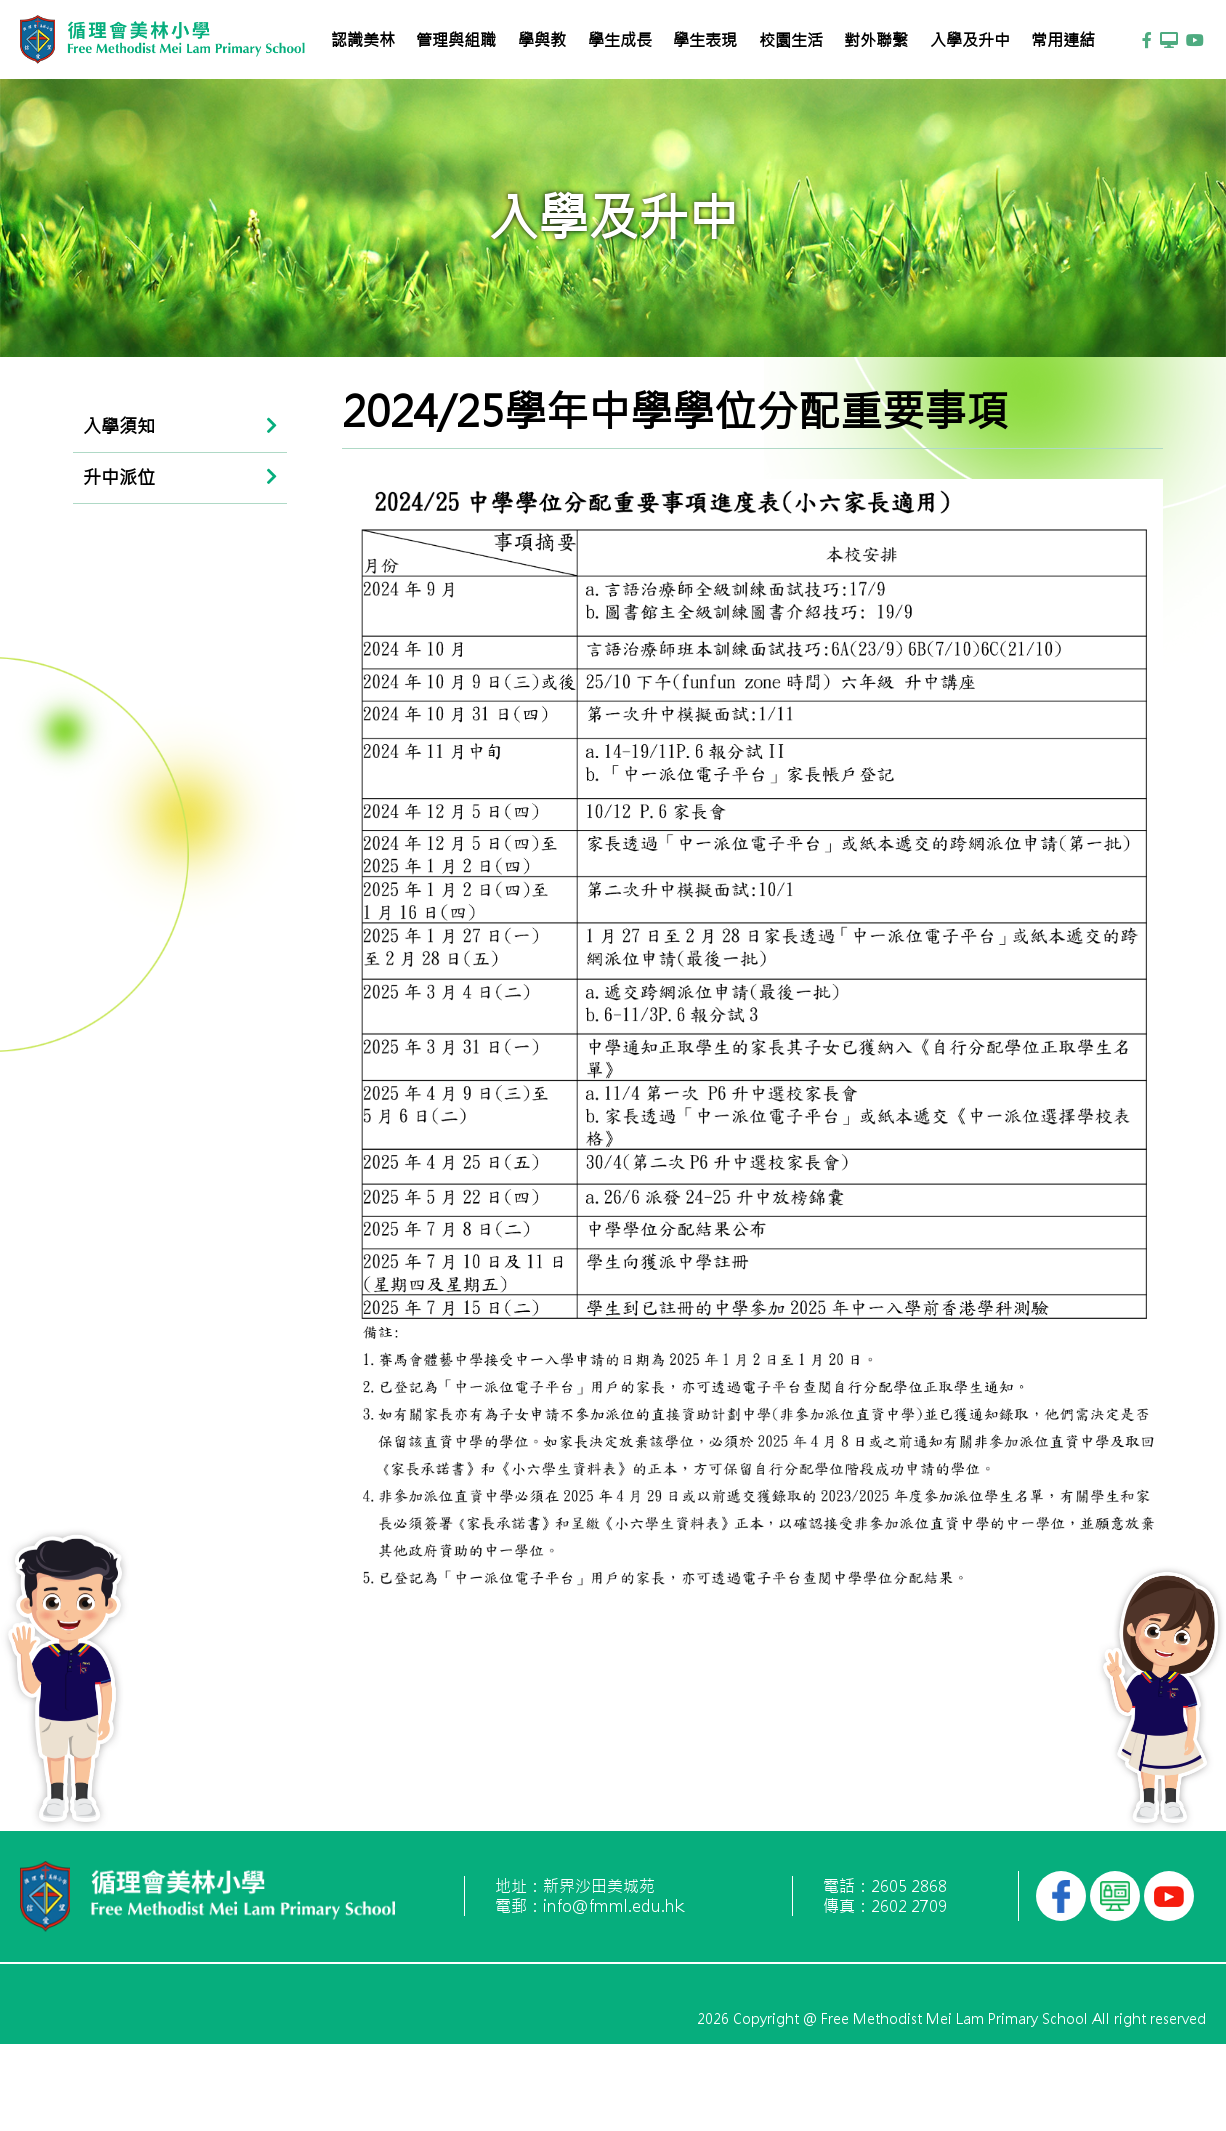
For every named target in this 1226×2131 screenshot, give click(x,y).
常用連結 (1063, 40)
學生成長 (620, 40)
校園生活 (791, 40)
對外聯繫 (876, 40)
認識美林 (363, 40)
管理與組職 (456, 40)
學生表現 (705, 40)
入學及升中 (970, 40)
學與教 (542, 40)
